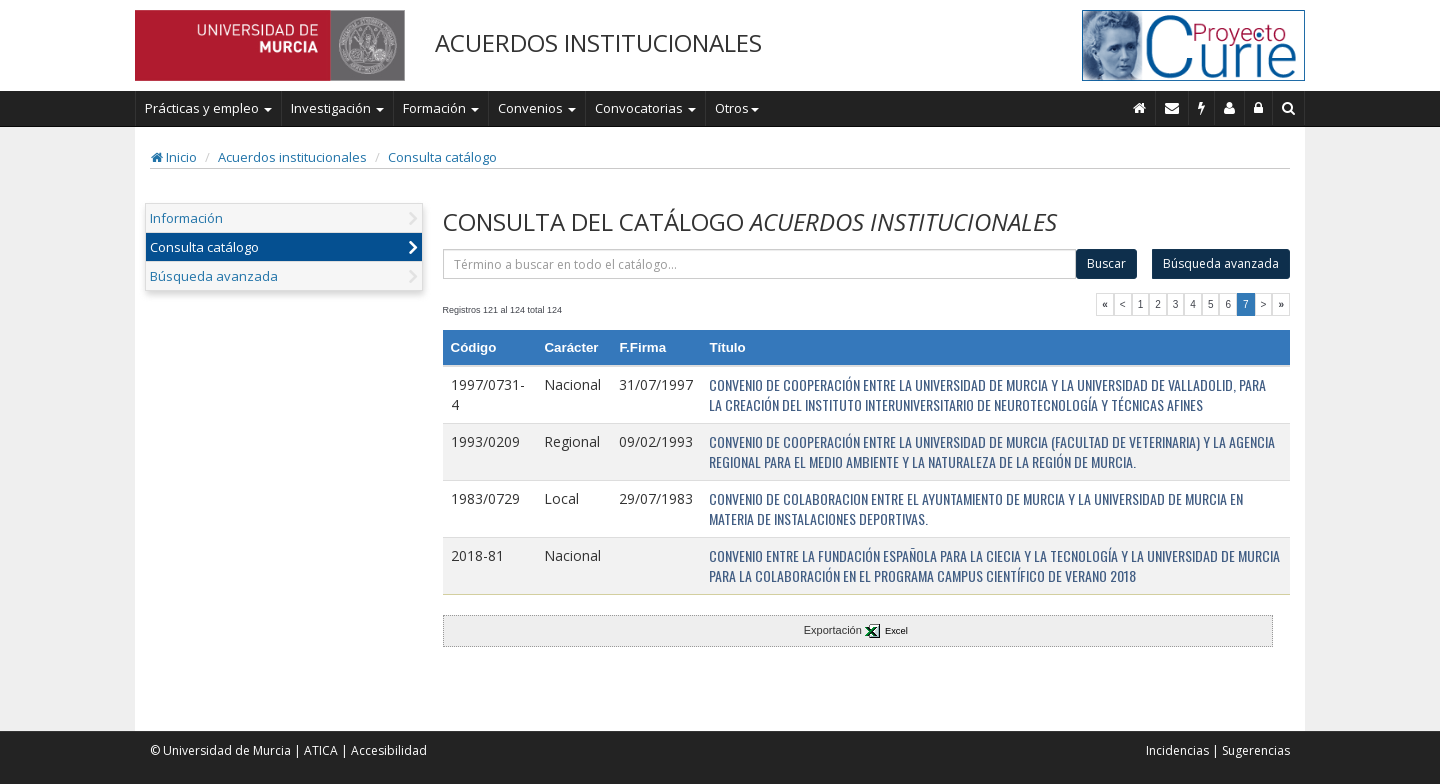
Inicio (174, 157)
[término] (760, 264)
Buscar (1106, 263)
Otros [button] (737, 108)
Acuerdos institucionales (292, 157)
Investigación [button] (337, 108)
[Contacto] (1172, 108)
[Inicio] (1140, 108)
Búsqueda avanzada (214, 276)
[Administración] (1259, 108)
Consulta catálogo (442, 157)
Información (186, 218)
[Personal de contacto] (1230, 108)
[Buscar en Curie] (1289, 108)
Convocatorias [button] (645, 108)
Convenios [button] (537, 108)
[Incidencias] (1202, 108)
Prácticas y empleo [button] (208, 108)
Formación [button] (441, 108)
